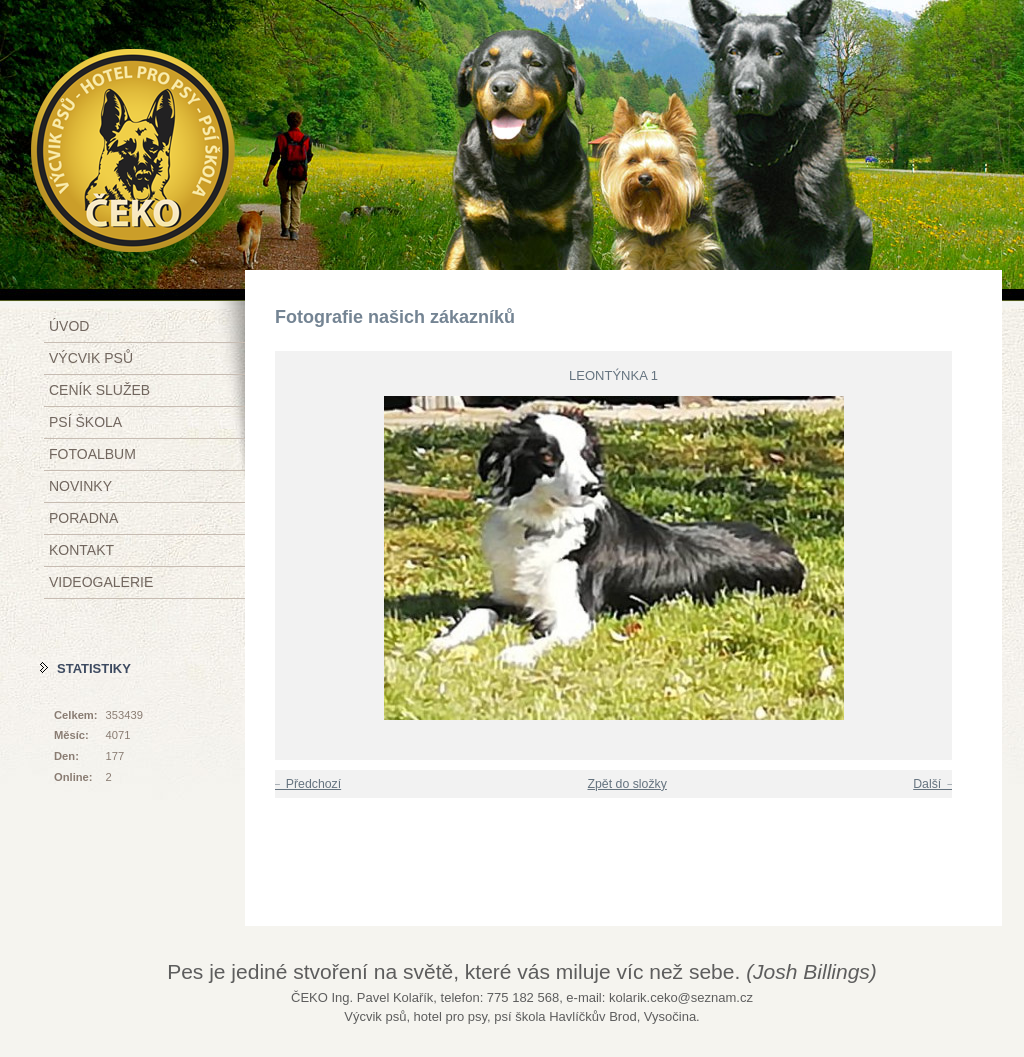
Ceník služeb (99, 390)
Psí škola (85, 422)
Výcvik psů (91, 358)
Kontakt (81, 550)
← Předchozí (305, 784)
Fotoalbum (92, 454)
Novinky (80, 486)
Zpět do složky (626, 784)
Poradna (83, 518)
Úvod (69, 326)
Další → (935, 784)
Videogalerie (101, 582)
